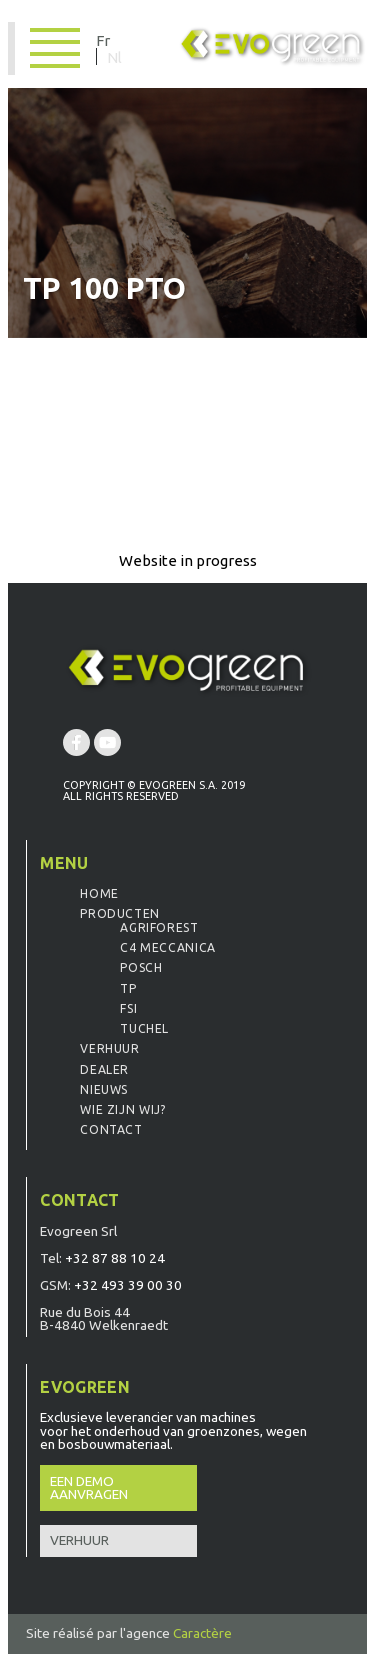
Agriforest (159, 927)
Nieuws (104, 1089)
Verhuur (109, 1048)
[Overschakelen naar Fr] (108, 39)
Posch (141, 967)
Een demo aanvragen (89, 1488)
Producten (119, 913)
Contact (111, 1129)
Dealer (104, 1069)
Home (99, 893)
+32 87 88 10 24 (115, 1258)
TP (128, 988)
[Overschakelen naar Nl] (114, 56)
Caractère (202, 1633)
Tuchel (144, 1028)
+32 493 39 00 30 (128, 1285)
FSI (128, 1008)
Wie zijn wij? (122, 1109)
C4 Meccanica (167, 947)
